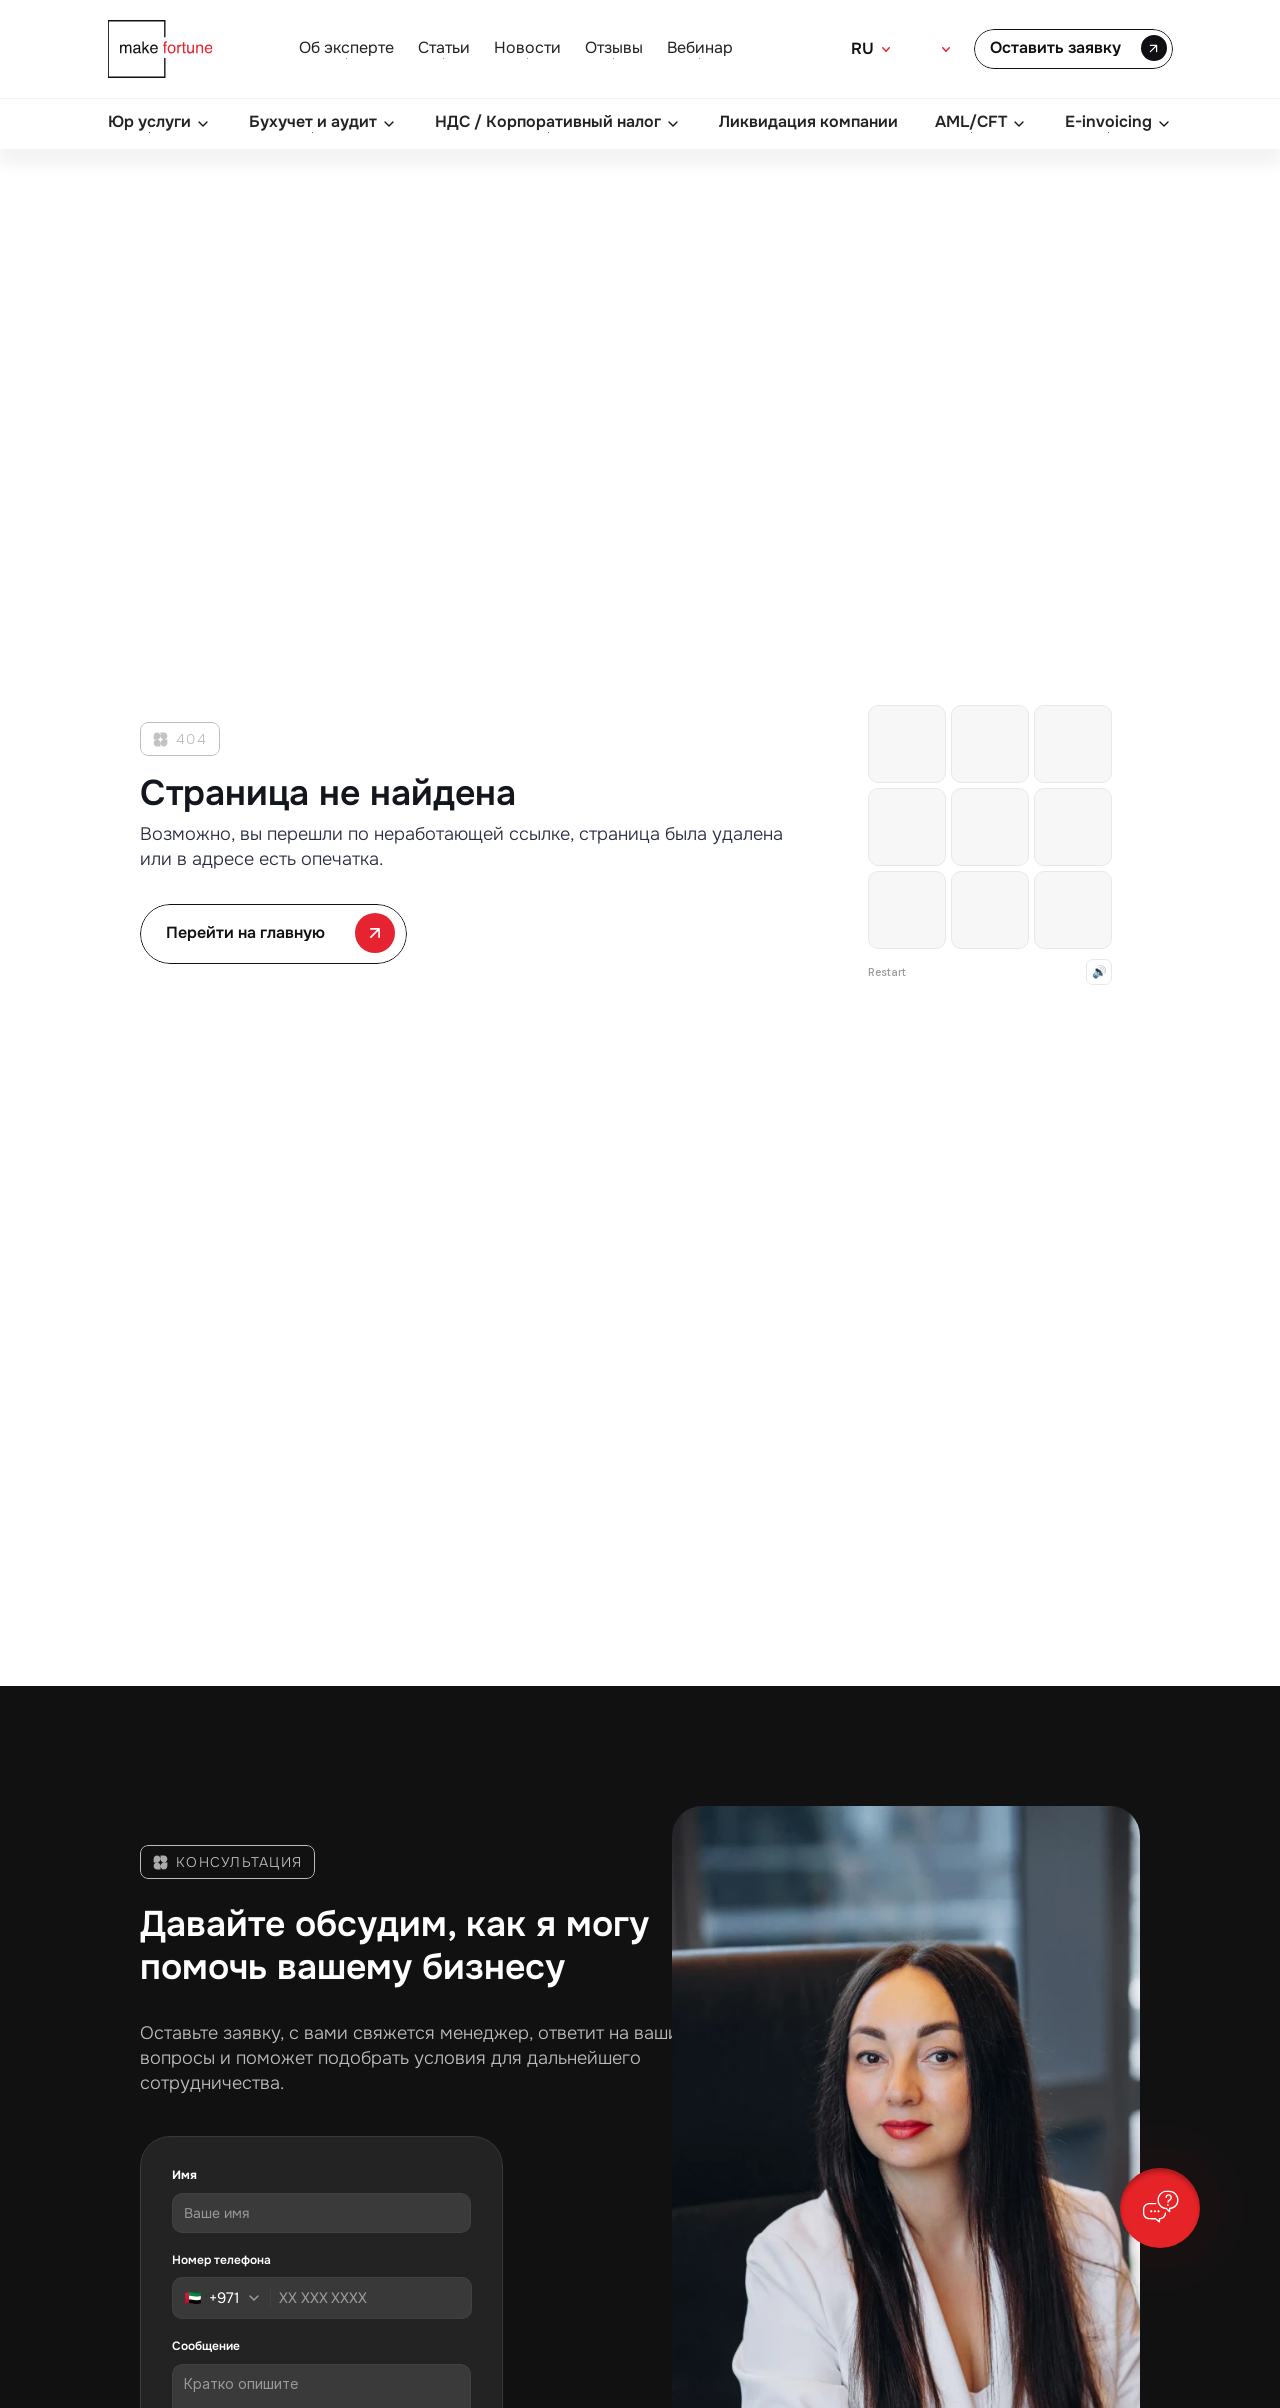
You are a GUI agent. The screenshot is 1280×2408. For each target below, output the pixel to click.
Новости (527, 47)
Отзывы (614, 47)
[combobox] (228, 2298)
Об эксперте (346, 47)
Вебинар (700, 47)
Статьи (444, 47)
